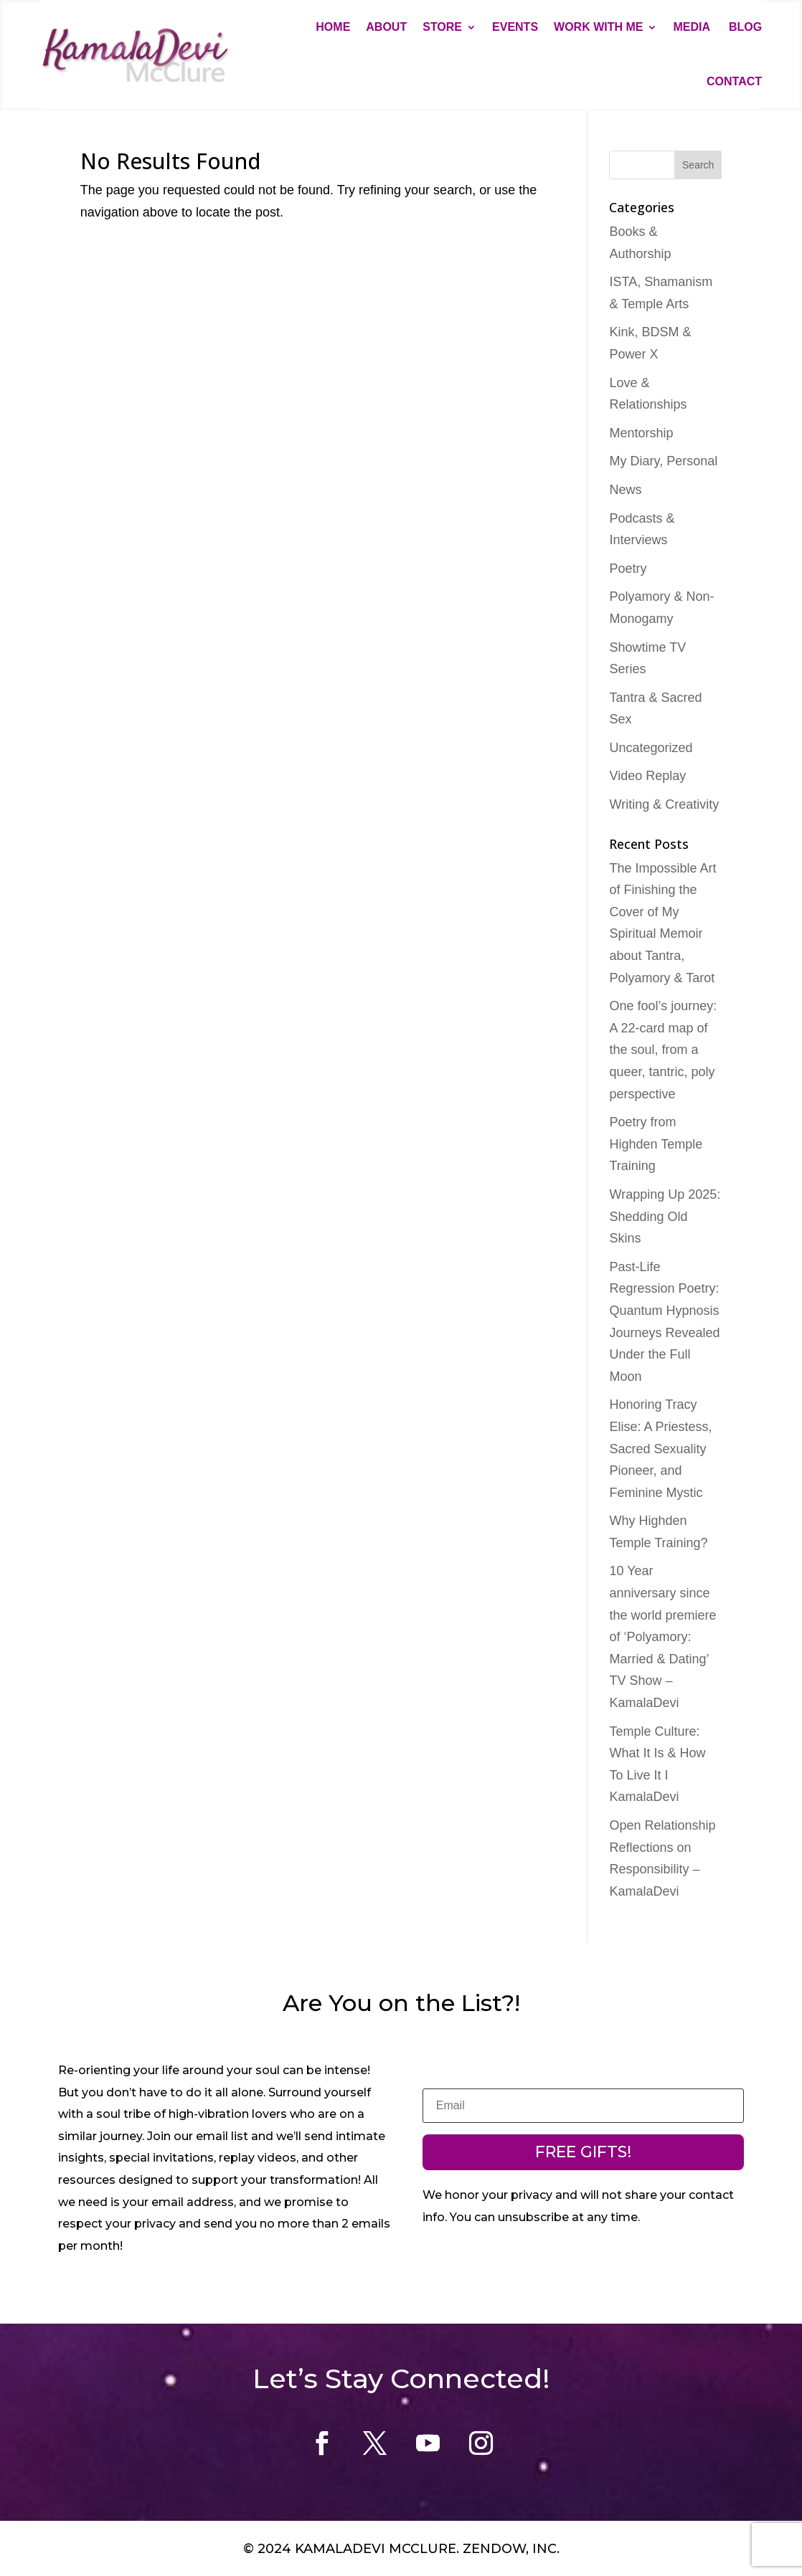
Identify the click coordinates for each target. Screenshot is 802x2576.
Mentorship (641, 433)
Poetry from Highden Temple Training (655, 1144)
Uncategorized (650, 748)
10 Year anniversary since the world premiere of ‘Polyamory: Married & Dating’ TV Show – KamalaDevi (662, 1637)
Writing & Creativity (664, 804)
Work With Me (598, 27)
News (625, 490)
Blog (745, 27)
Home (333, 27)
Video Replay (647, 776)
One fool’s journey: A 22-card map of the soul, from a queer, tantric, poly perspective (663, 1050)
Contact (734, 81)
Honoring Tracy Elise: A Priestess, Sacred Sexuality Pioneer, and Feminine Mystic (660, 1448)
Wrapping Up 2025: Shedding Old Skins (664, 1216)
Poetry (627, 568)
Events (515, 27)
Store (442, 27)
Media (692, 27)
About (386, 27)
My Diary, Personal (663, 461)
